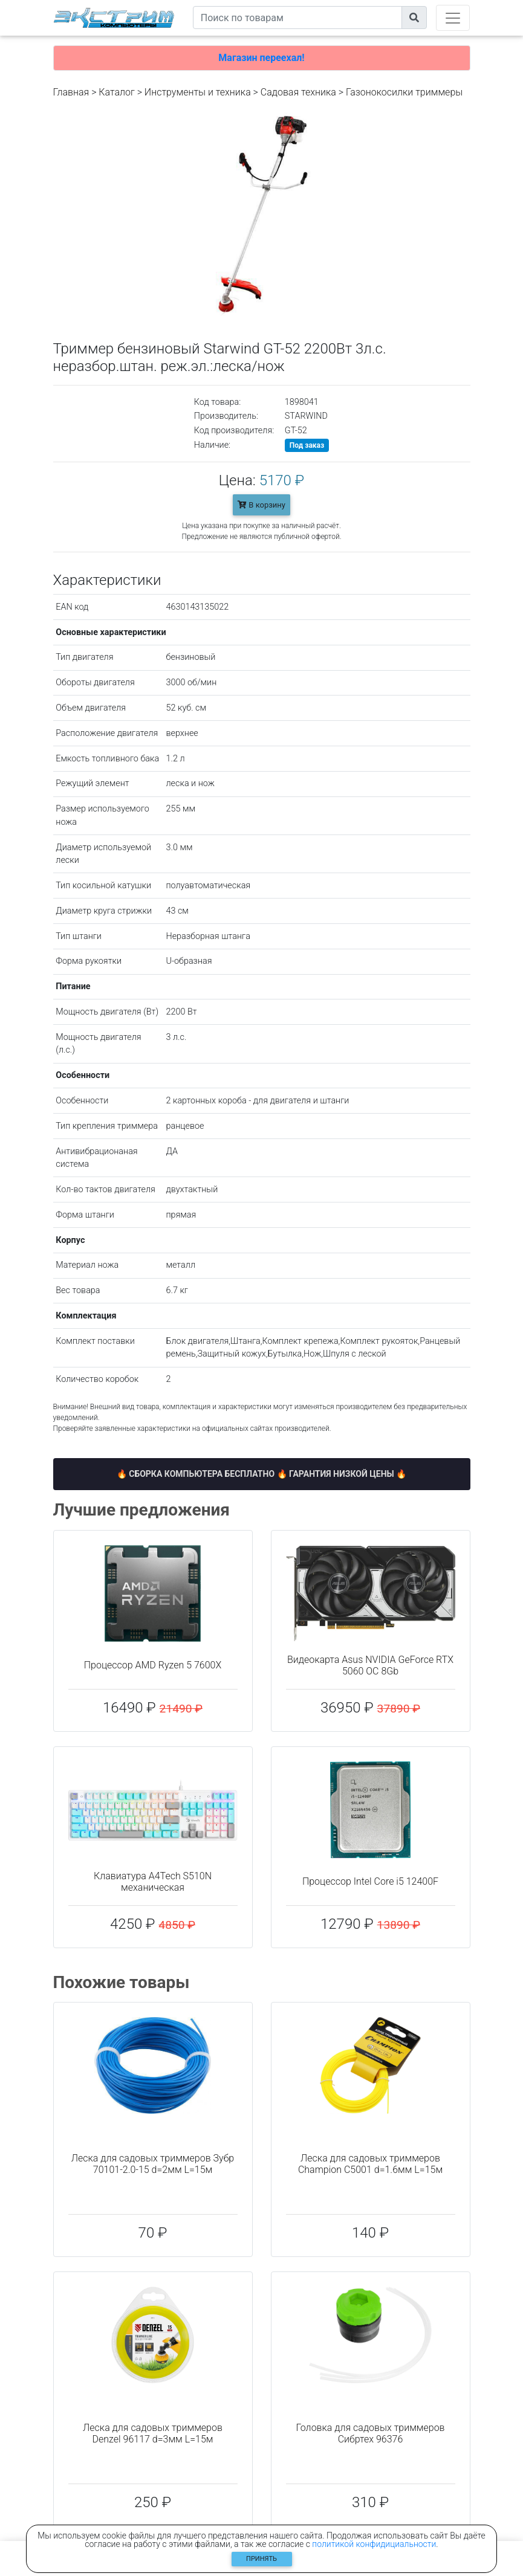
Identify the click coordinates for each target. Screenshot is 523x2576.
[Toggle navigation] (453, 18)
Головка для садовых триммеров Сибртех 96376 (370, 2433)
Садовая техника (298, 92)
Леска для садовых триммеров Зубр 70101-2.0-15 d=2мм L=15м (152, 2163)
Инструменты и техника (198, 92)
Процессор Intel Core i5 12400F (370, 1881)
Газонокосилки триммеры (404, 92)
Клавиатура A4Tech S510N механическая (153, 1881)
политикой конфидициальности (374, 2544)
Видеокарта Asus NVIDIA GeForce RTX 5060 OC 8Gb (370, 1665)
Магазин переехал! (261, 57)
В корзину (261, 504)
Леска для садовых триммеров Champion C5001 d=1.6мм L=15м (370, 2163)
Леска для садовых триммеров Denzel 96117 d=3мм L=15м (153, 2433)
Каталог (116, 92)
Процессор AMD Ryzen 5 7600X (152, 1665)
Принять (261, 2559)
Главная (71, 92)
